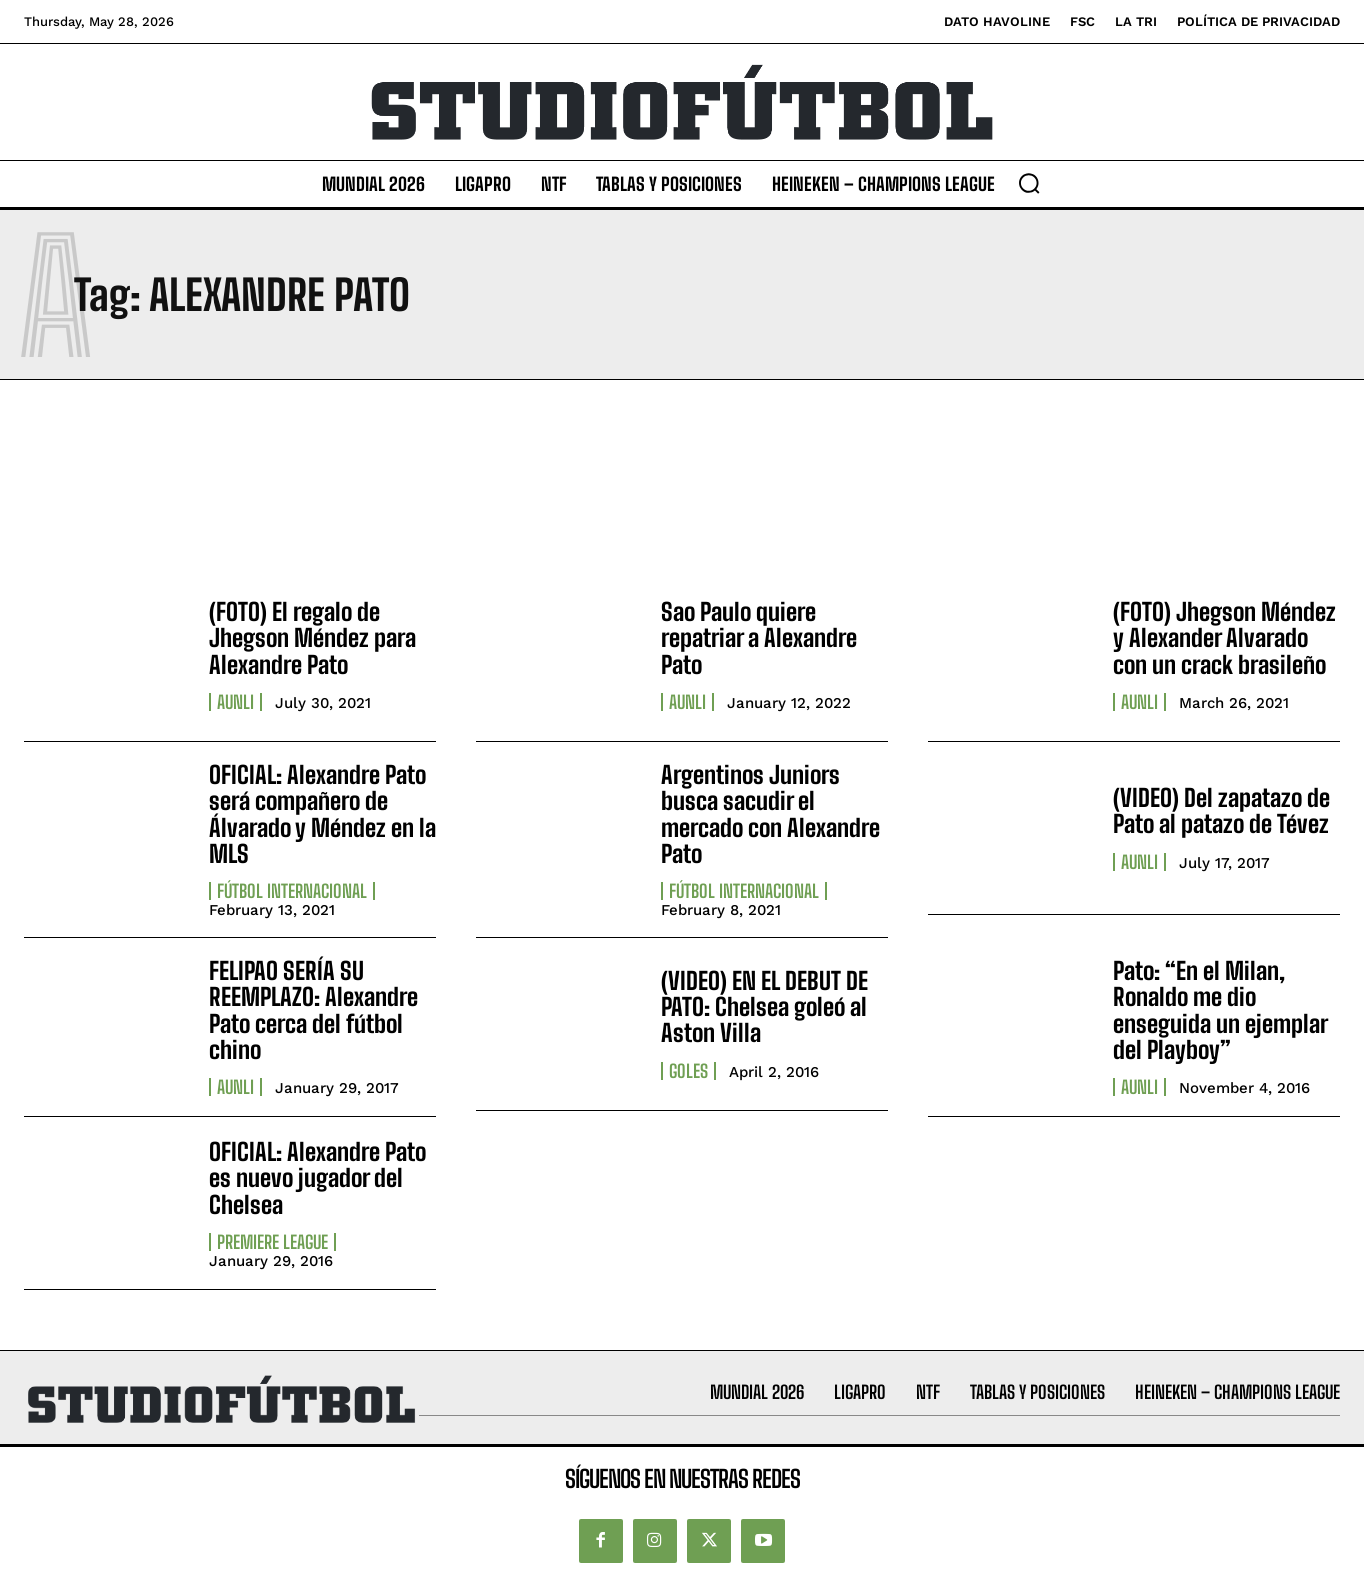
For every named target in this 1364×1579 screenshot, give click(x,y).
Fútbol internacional (292, 891)
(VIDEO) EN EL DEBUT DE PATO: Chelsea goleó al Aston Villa (764, 1007)
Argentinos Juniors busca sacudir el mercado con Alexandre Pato (770, 814)
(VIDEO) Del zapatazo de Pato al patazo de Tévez (1221, 810)
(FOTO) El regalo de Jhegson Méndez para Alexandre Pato (312, 638)
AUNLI (235, 702)
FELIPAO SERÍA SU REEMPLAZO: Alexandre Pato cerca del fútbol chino (313, 1010)
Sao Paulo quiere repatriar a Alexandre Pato (759, 638)
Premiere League (272, 1242)
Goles (688, 1071)
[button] (1029, 183)
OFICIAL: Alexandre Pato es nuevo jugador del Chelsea (317, 1178)
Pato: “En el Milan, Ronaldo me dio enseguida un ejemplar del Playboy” (1220, 1010)
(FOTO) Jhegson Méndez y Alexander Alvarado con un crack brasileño (1224, 638)
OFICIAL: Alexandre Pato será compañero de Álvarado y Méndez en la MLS (322, 814)
